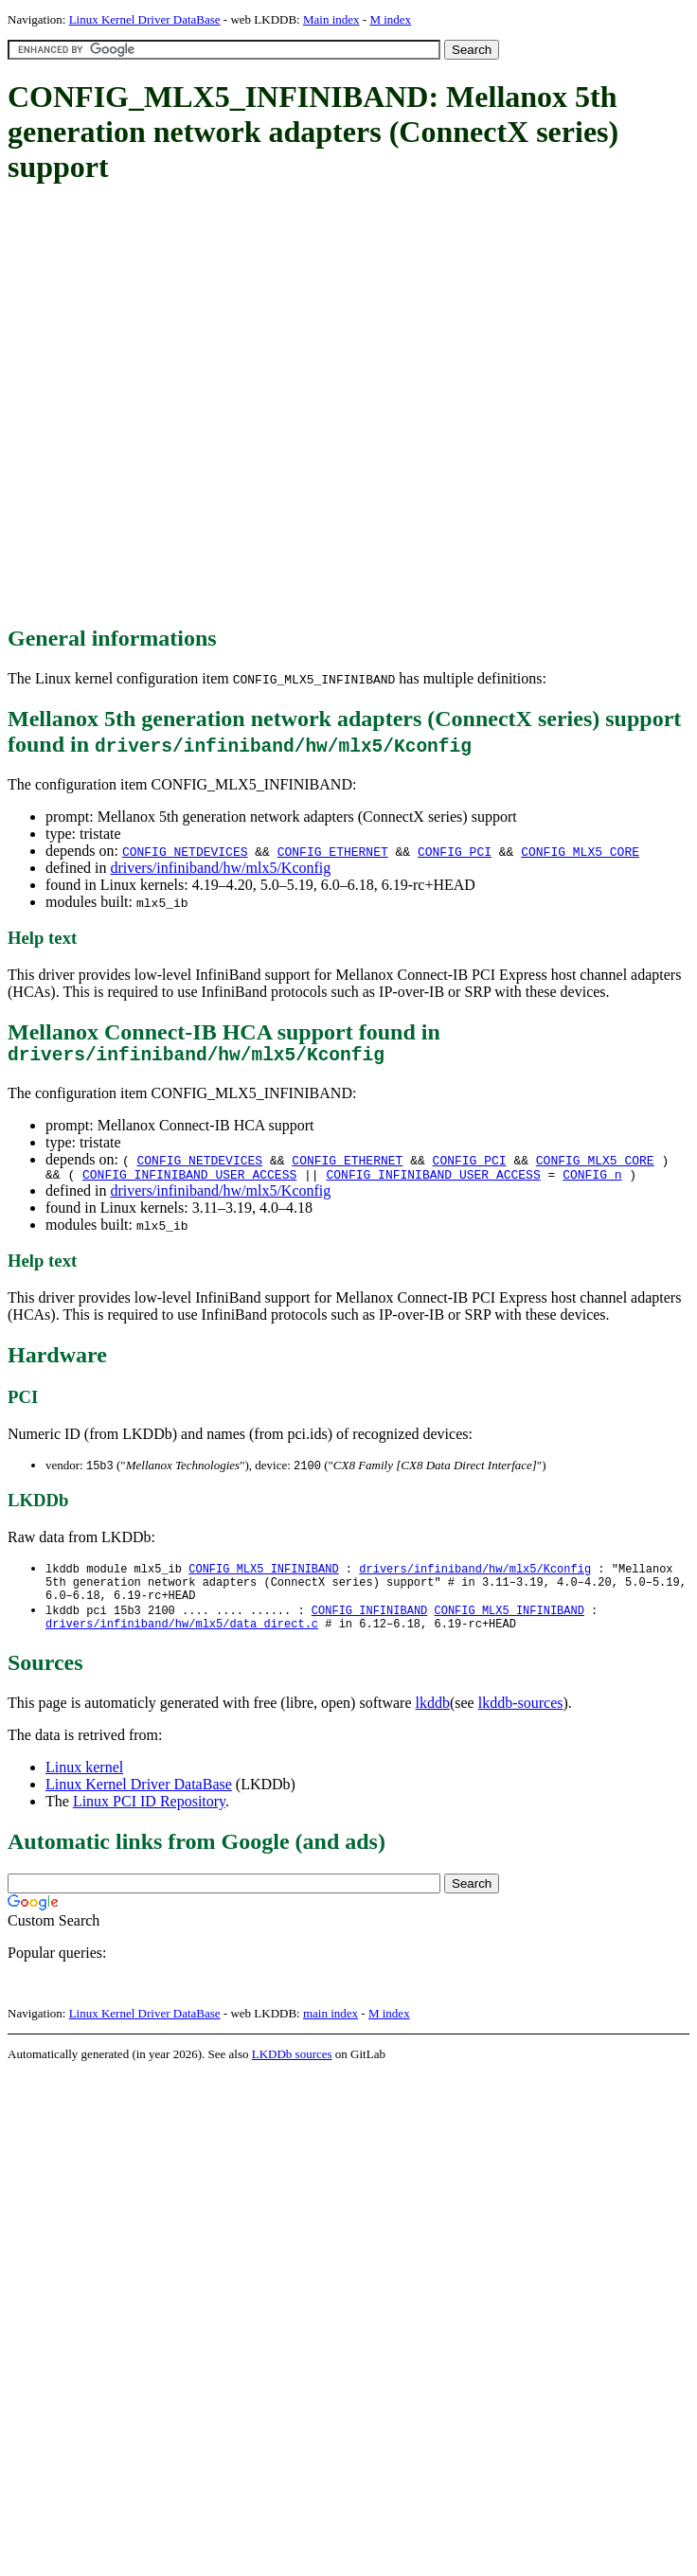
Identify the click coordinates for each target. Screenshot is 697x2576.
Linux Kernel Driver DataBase (145, 19)
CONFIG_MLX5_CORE (580, 851)
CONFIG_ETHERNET (332, 851)
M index (390, 19)
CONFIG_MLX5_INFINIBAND (263, 1578)
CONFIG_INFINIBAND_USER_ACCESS (189, 1181)
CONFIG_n (592, 1181)
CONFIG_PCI (454, 851)
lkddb (433, 1722)
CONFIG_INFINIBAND (369, 1626)
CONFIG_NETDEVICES (185, 851)
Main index (331, 19)
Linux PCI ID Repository (149, 1820)
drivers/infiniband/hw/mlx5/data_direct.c (181, 1642)
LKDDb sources (292, 2073)
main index (330, 2032)
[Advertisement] (201, 406)
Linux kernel (84, 1786)
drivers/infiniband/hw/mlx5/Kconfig (220, 868)
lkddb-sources (520, 1722)
